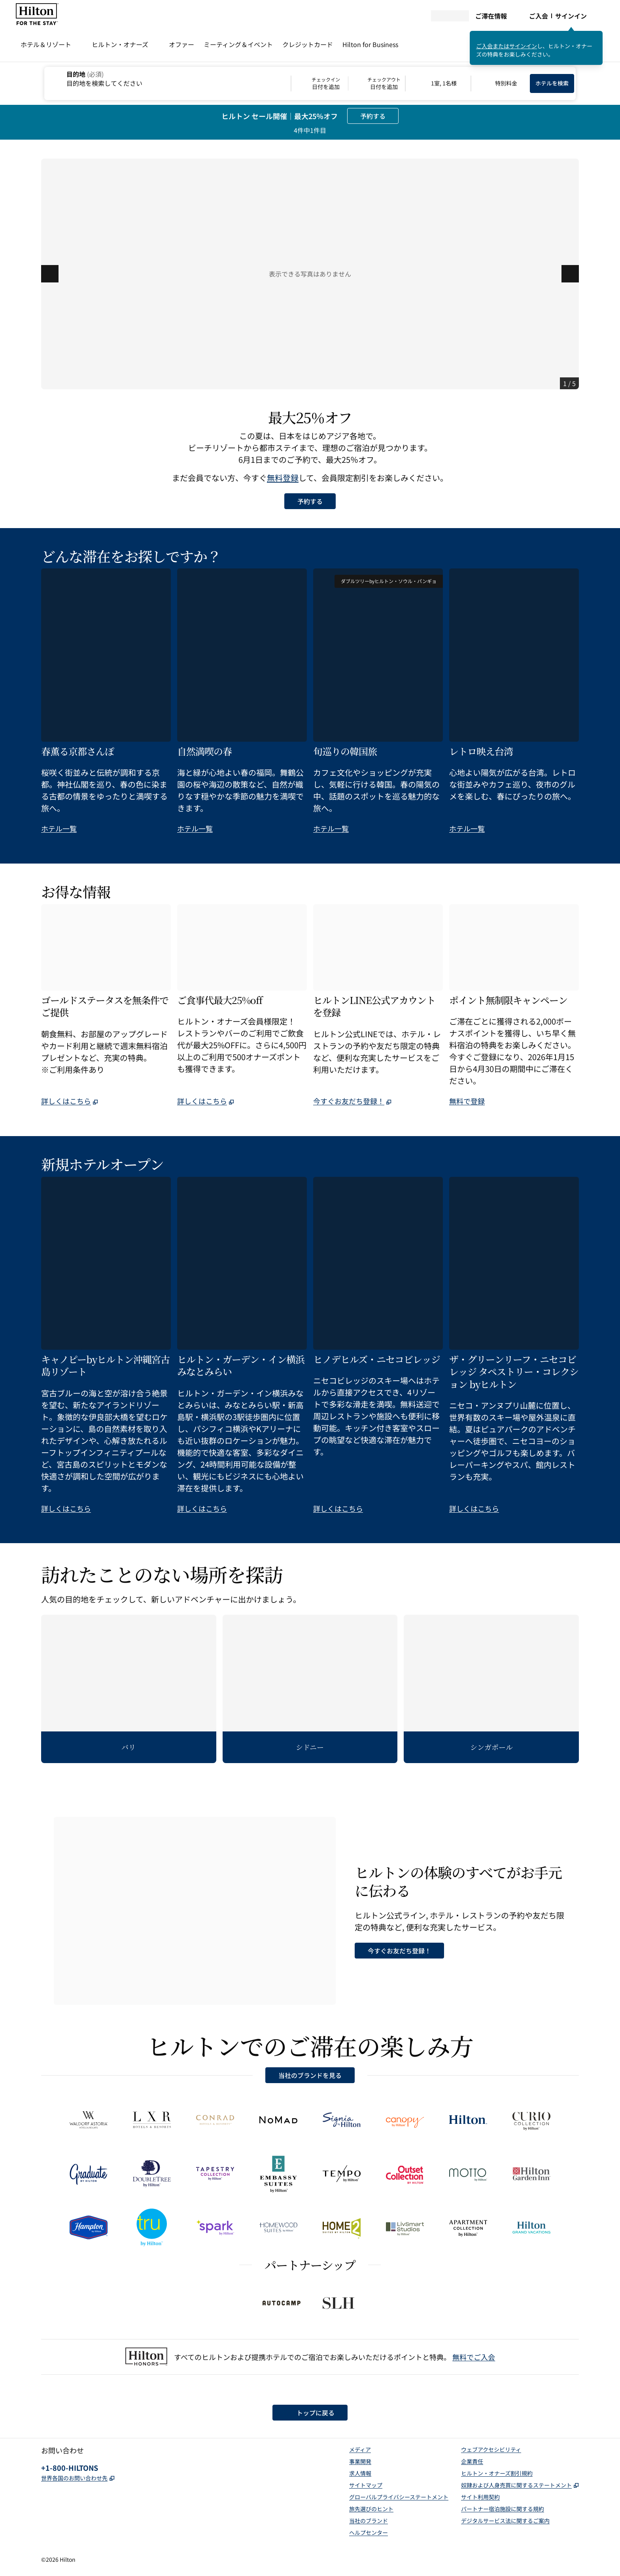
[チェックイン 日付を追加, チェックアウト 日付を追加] (348, 83)
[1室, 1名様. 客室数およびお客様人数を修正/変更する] (438, 83)
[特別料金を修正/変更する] (500, 83)
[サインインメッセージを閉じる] (597, 36)
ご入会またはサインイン (506, 46)
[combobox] (167, 78)
